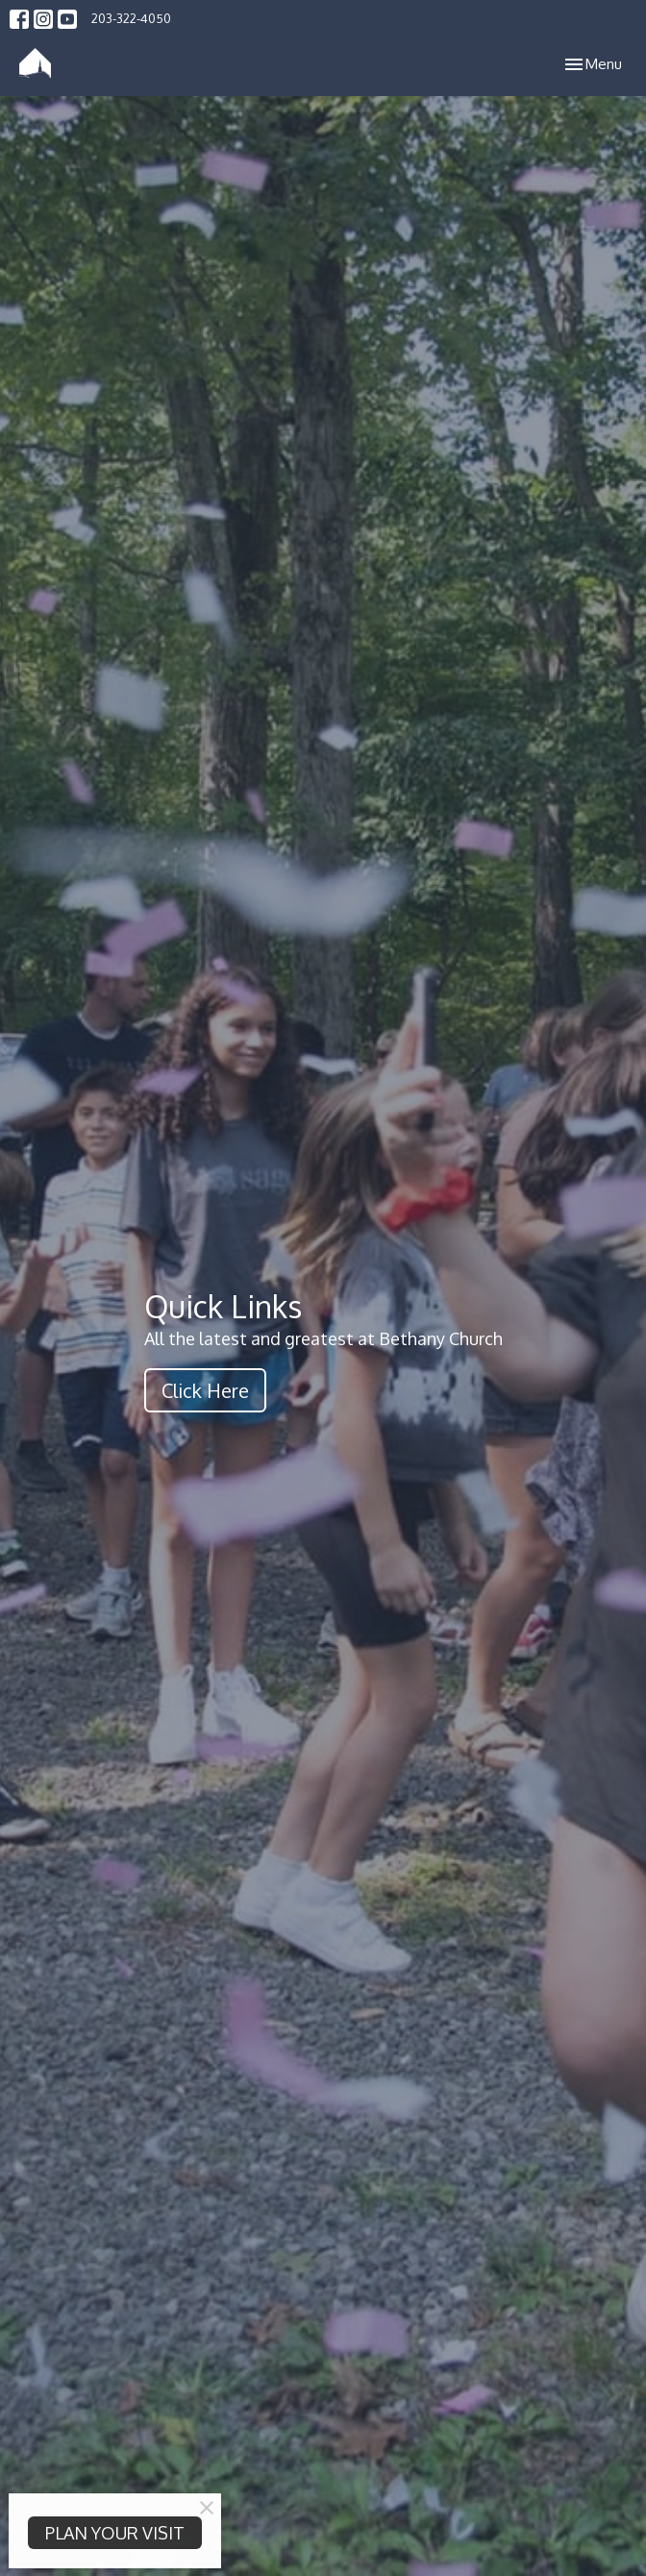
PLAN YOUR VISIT (115, 2532)
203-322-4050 (131, 18)
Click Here (205, 1390)
